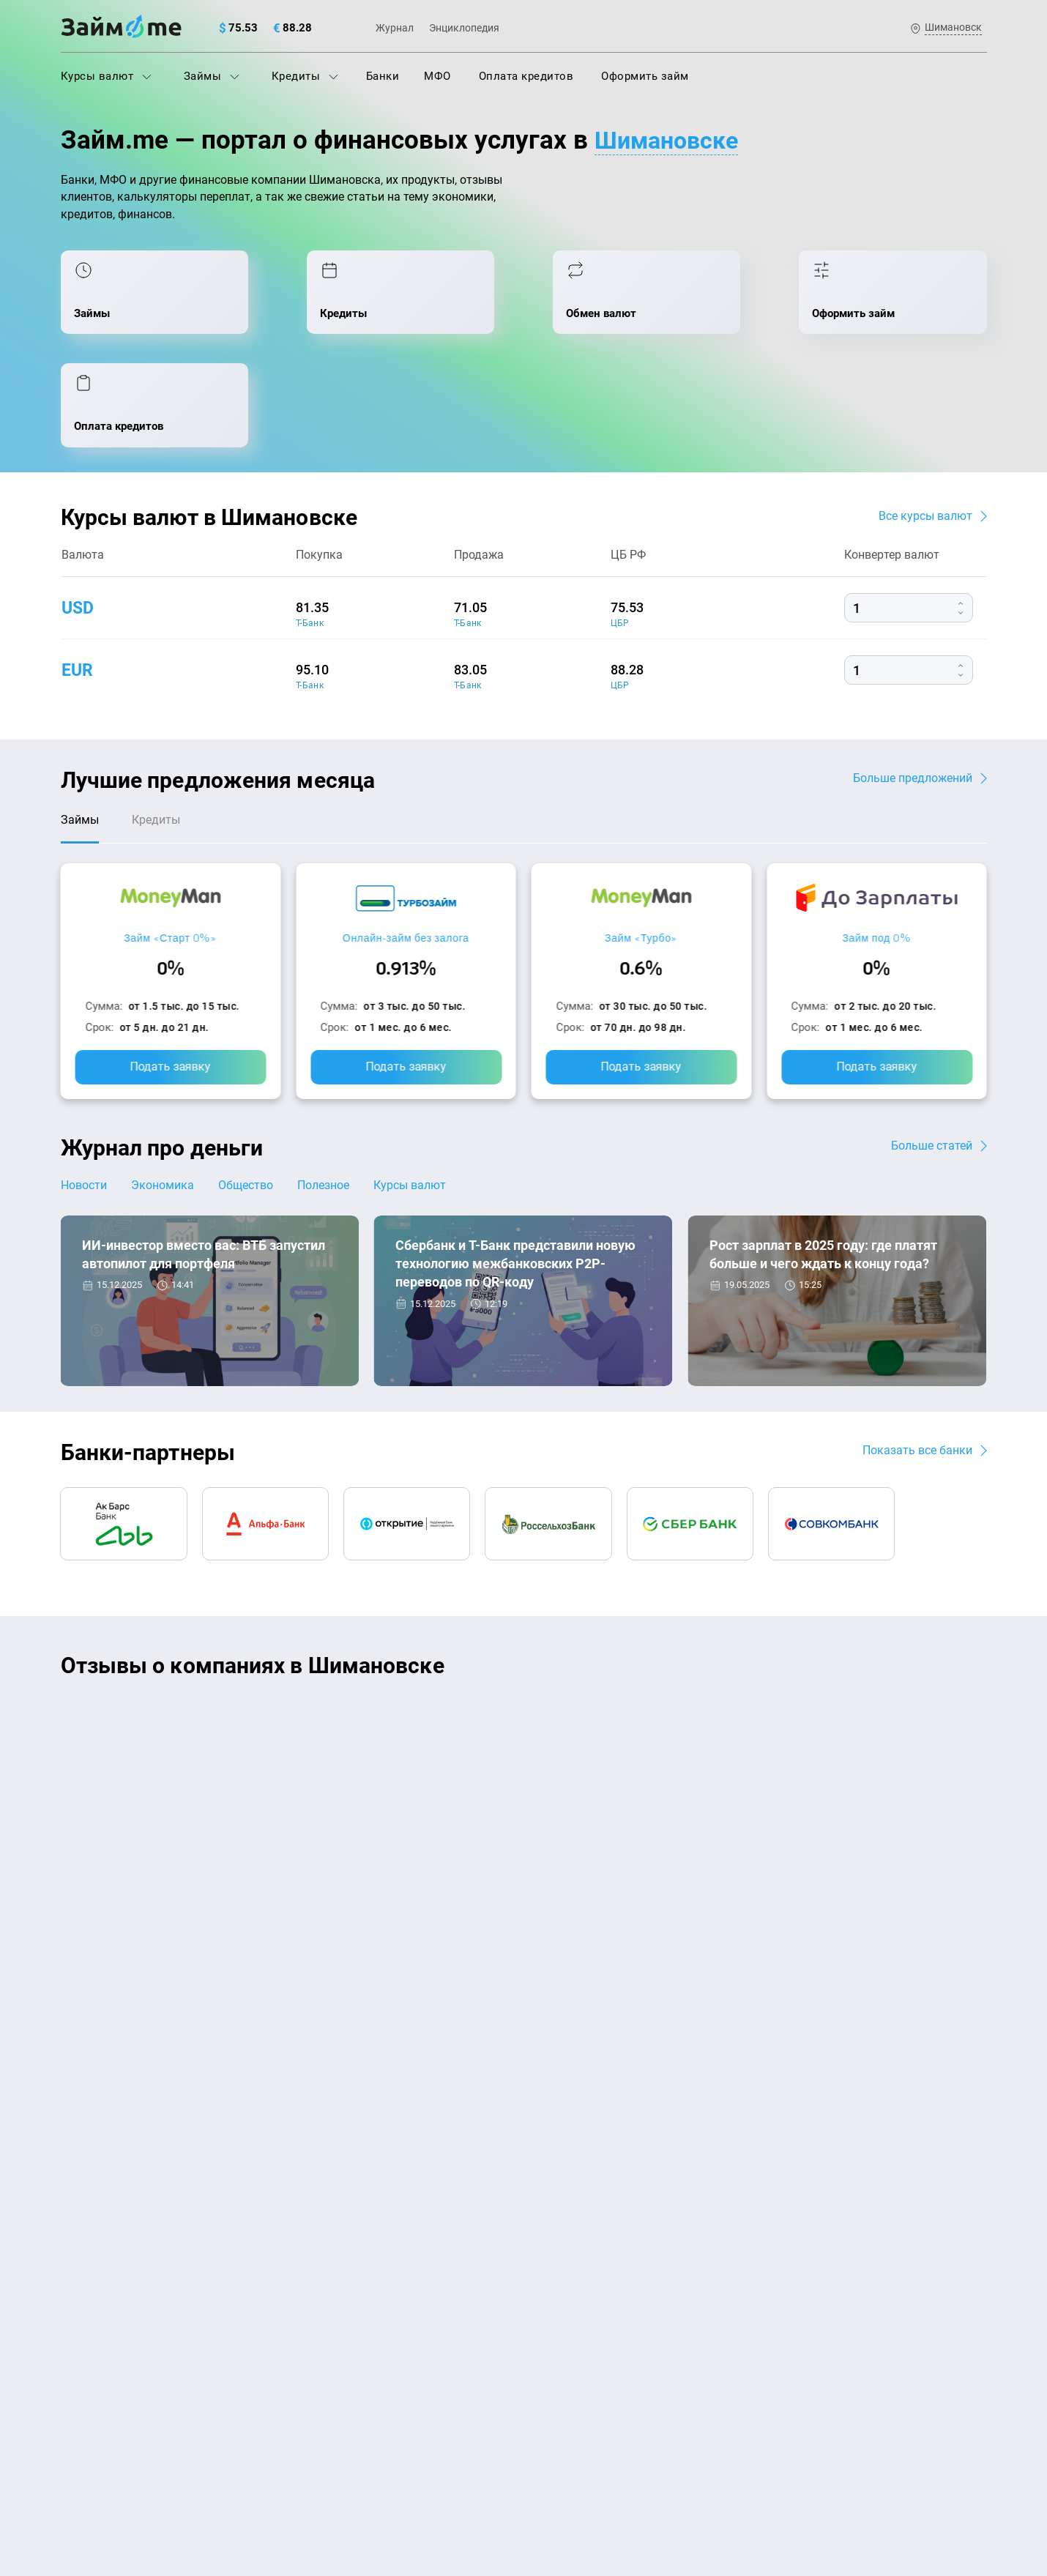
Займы (211, 76)
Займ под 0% (876, 837)
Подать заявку (170, 966)
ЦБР (620, 521)
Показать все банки (917, 1351)
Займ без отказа (573, 2368)
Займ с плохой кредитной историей (624, 2239)
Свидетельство (92, 2486)
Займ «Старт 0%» (170, 837)
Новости (84, 1085)
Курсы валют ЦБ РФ (113, 2271)
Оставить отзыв (523, 1805)
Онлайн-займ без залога (406, 837)
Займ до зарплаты (579, 2335)
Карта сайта (932, 2103)
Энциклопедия (464, 28)
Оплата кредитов (526, 76)
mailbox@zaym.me (838, 2194)
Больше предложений (912, 675)
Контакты (254, 2103)
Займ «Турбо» (641, 837)
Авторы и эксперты (470, 2103)
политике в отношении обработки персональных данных (673, 2435)
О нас (75, 2103)
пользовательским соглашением (210, 2448)
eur (78, 567)
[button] (983, 1567)
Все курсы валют (925, 413)
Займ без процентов (584, 2303)
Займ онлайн (330, 2368)
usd (79, 505)
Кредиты (305, 76)
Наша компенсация (711, 2103)
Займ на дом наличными (596, 2175)
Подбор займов (336, 2271)
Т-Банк (310, 521)
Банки (383, 76)
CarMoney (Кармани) (270, 1616)
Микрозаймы (330, 2303)
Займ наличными (341, 2335)
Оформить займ (645, 76)
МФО (437, 76)
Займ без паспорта (580, 2271)
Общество (250, 1085)
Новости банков (134, 1258)
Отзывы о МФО (101, 2335)
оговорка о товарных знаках (512, 2473)
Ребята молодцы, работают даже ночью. (182, 1641)
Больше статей (931, 1045)
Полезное (330, 1085)
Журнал (395, 28)
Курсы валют (106, 76)
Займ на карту (567, 2207)
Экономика (164, 1085)
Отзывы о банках (106, 2303)
